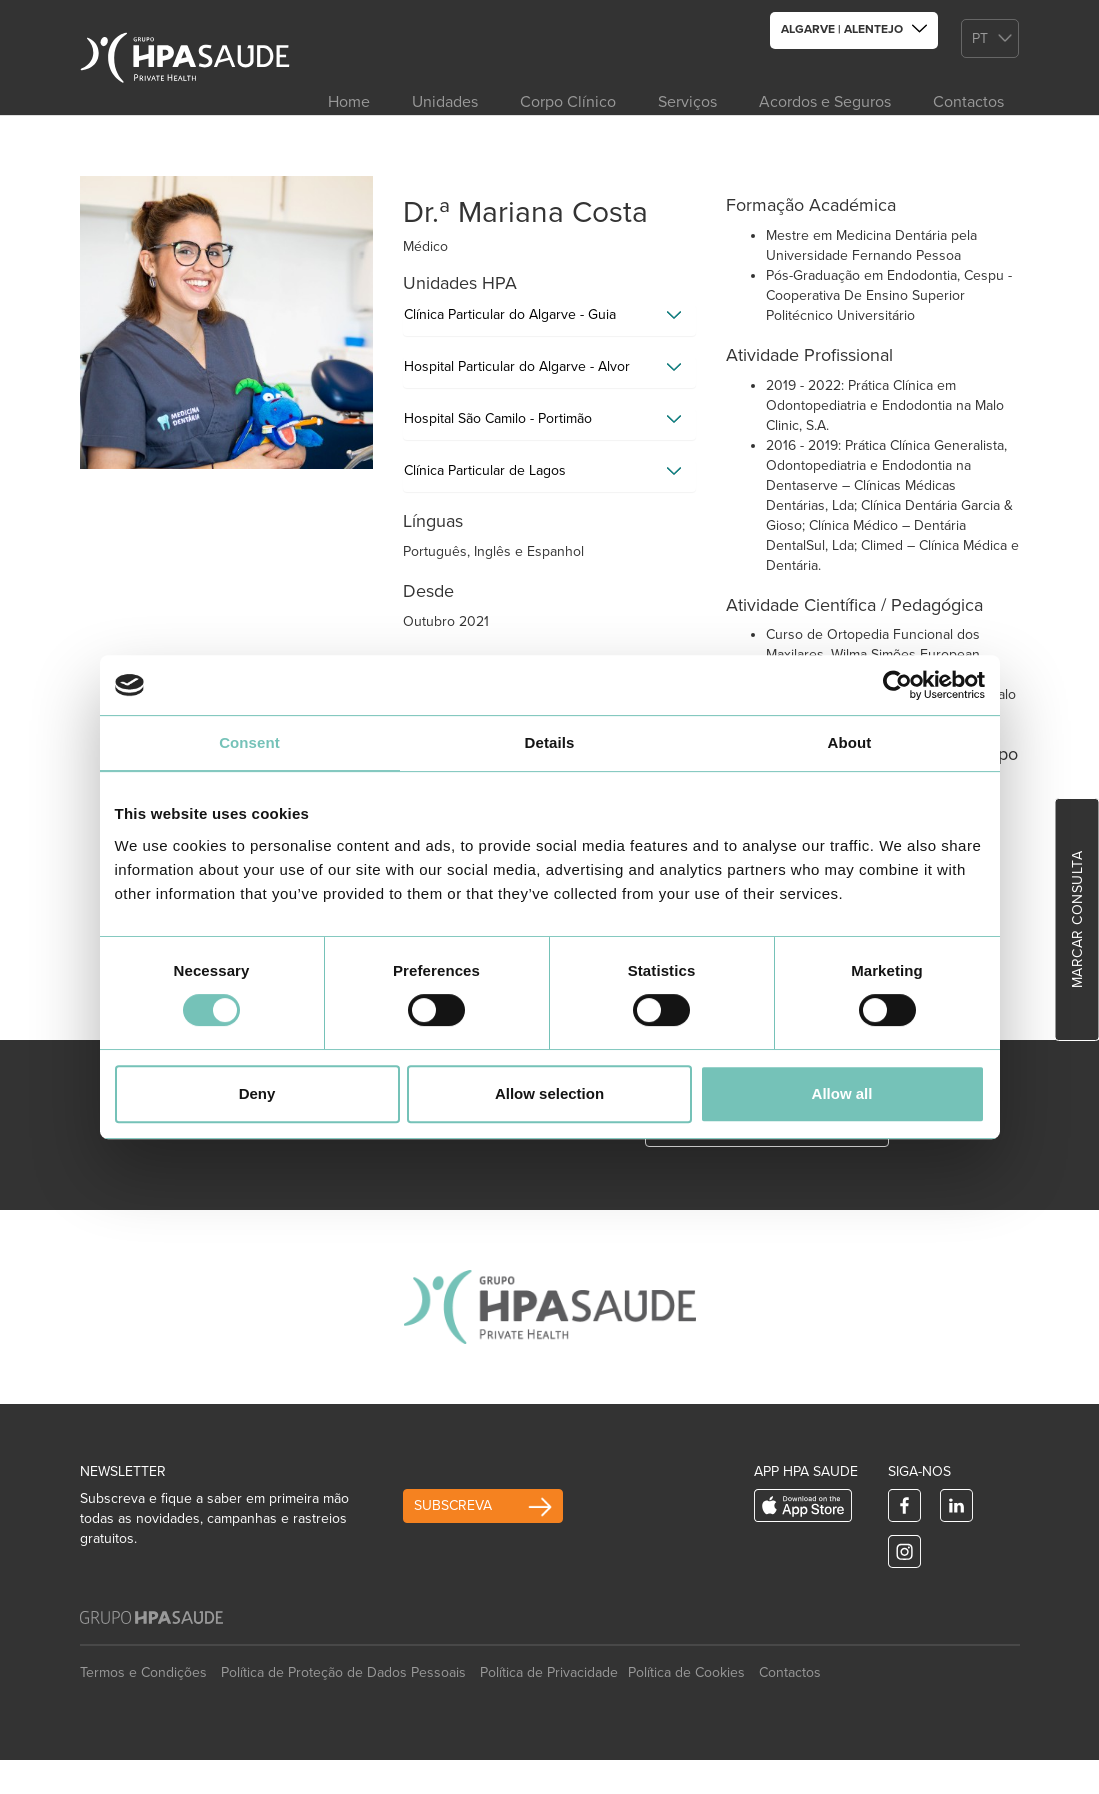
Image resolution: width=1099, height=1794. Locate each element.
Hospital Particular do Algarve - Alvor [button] (517, 366)
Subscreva (453, 1505)
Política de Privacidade (549, 1672)
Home (349, 102)
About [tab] (850, 742)
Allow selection (549, 1093)
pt (980, 38)
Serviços (687, 102)
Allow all (842, 1093)
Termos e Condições (143, 1672)
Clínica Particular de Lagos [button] (485, 470)
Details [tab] (550, 742)
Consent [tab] (249, 742)
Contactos (968, 102)
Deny (257, 1093)
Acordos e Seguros (825, 102)
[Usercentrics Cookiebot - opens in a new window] (897, 685)
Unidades (445, 102)
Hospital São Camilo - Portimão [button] (498, 418)
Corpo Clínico (568, 102)
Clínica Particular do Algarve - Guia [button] (510, 314)
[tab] (549, 320)
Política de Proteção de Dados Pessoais (343, 1672)
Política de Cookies (686, 1672)
